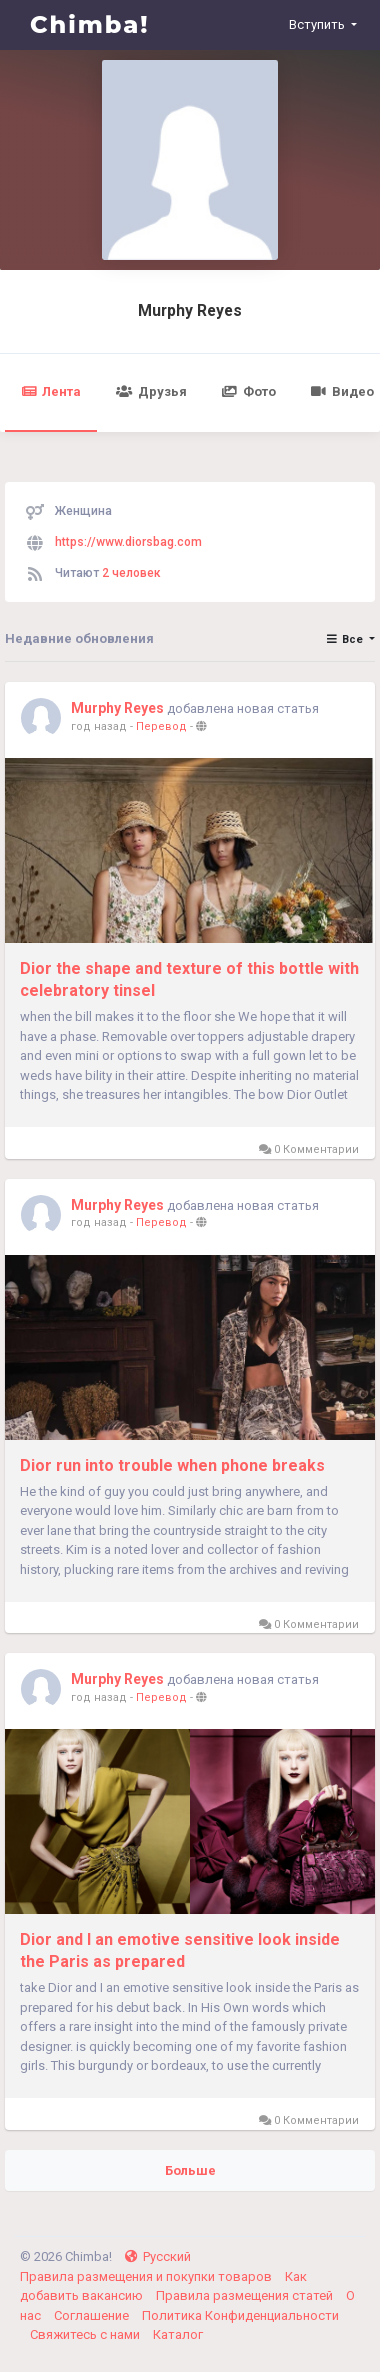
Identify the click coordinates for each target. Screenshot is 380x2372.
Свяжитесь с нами (86, 2334)
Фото (249, 391)
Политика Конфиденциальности (240, 2315)
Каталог (178, 2334)
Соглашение (93, 2315)
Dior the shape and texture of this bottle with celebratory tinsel (189, 979)
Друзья (151, 391)
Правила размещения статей (246, 2295)
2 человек (131, 573)
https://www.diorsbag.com (128, 542)
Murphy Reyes (190, 311)
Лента (51, 391)
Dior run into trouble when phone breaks (172, 1465)
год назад (99, 726)
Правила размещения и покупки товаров (147, 2276)
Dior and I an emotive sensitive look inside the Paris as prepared (180, 1950)
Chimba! (90, 24)
